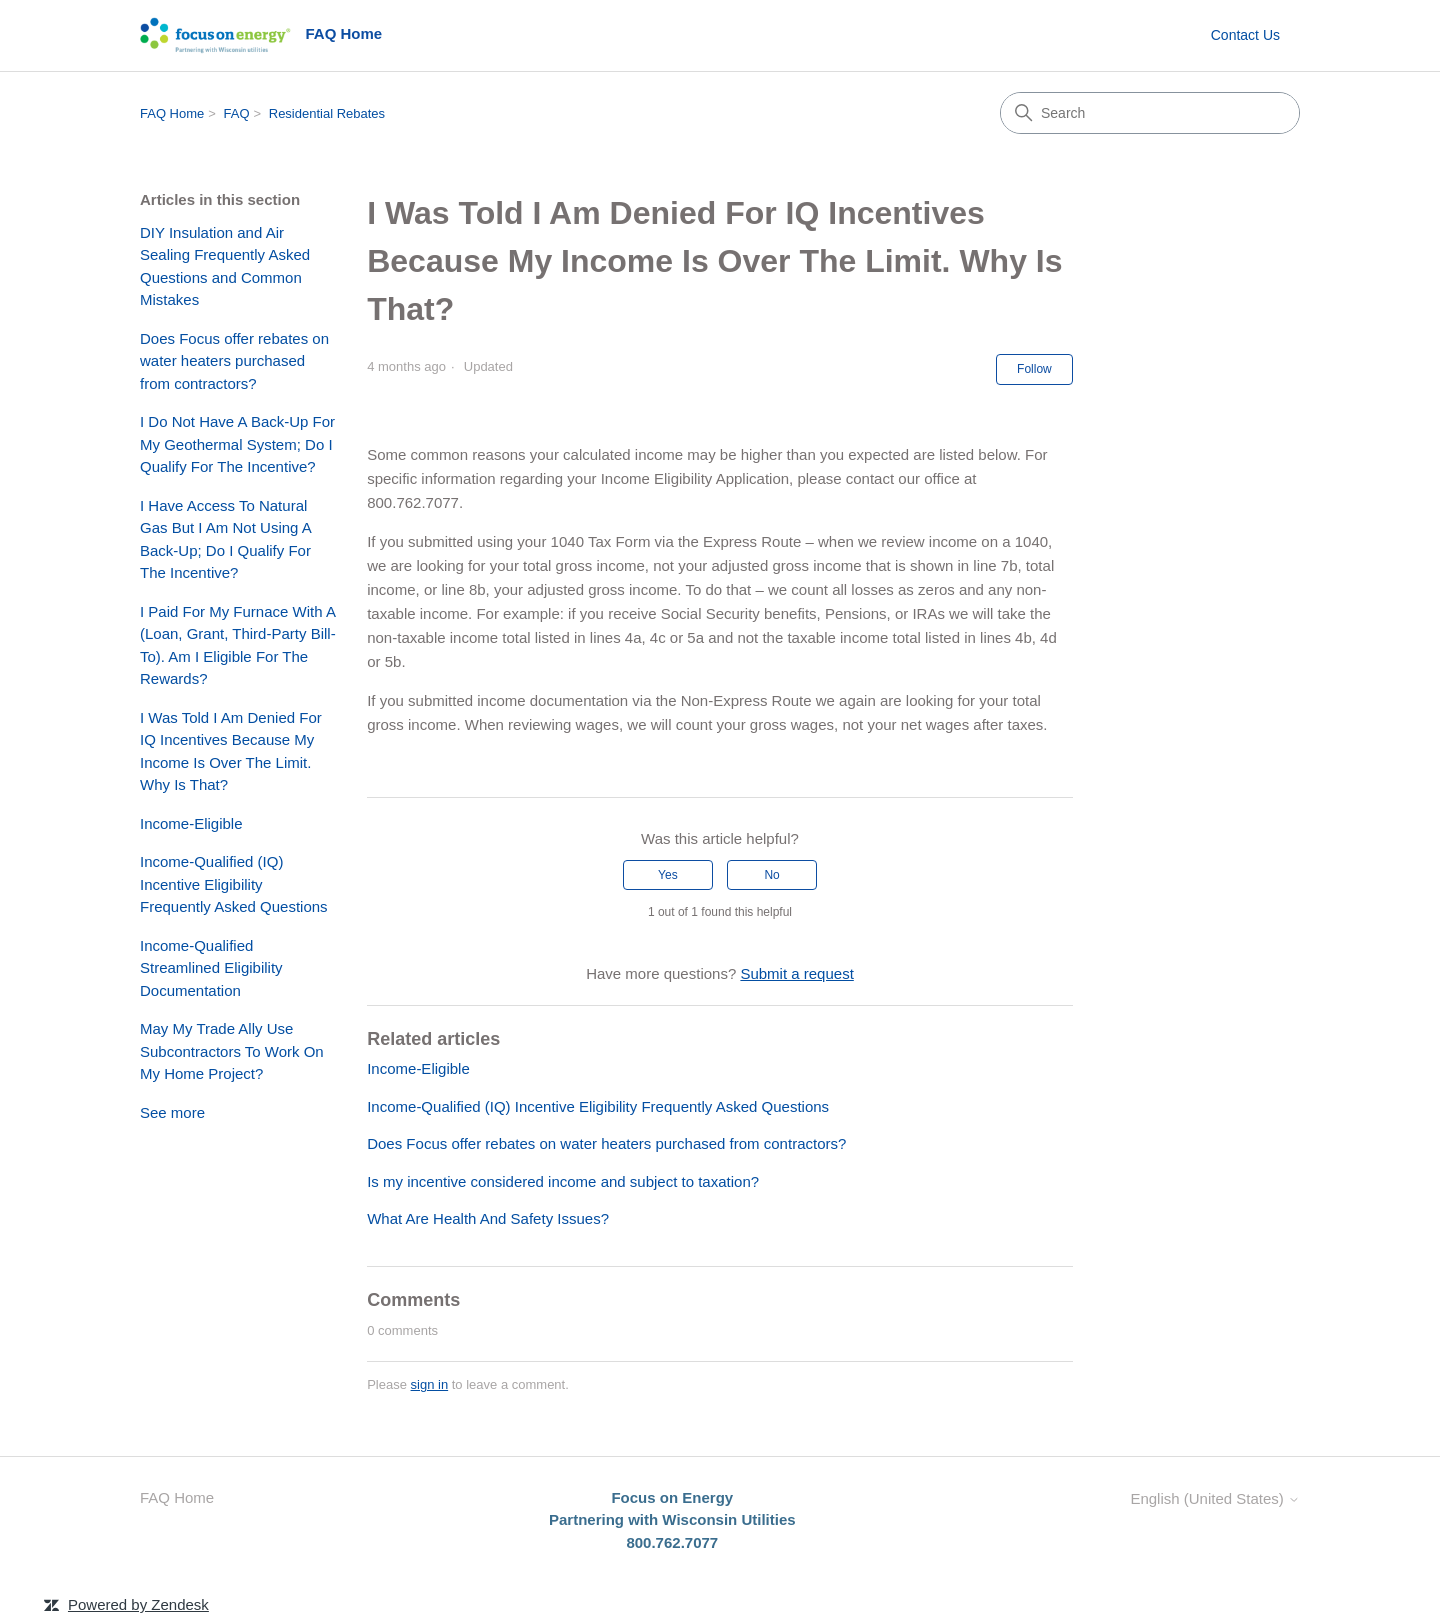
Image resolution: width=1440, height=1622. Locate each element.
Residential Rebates (327, 113)
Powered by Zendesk (138, 1604)
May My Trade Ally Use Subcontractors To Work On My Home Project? (232, 1051)
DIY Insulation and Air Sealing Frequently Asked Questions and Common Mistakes (225, 266)
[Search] (1150, 113)
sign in (430, 1384)
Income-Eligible (191, 823)
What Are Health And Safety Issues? (488, 1218)
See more (172, 1112)
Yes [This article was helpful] (668, 875)
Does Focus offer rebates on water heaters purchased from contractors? (234, 361)
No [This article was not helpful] (771, 875)
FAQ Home (172, 113)
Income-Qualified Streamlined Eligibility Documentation (211, 968)
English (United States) (1215, 1498)
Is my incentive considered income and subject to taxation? (563, 1181)
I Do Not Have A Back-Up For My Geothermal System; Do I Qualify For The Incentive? (237, 444)
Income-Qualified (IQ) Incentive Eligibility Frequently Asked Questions (234, 884)
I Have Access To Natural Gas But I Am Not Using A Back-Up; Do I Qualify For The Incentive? (225, 539)
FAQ (237, 113)
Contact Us (1245, 35)
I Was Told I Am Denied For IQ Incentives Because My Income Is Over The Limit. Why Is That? (231, 751)
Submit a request (796, 973)
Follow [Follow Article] (1034, 369)
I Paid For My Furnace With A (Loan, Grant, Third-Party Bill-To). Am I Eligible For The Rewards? (238, 645)
